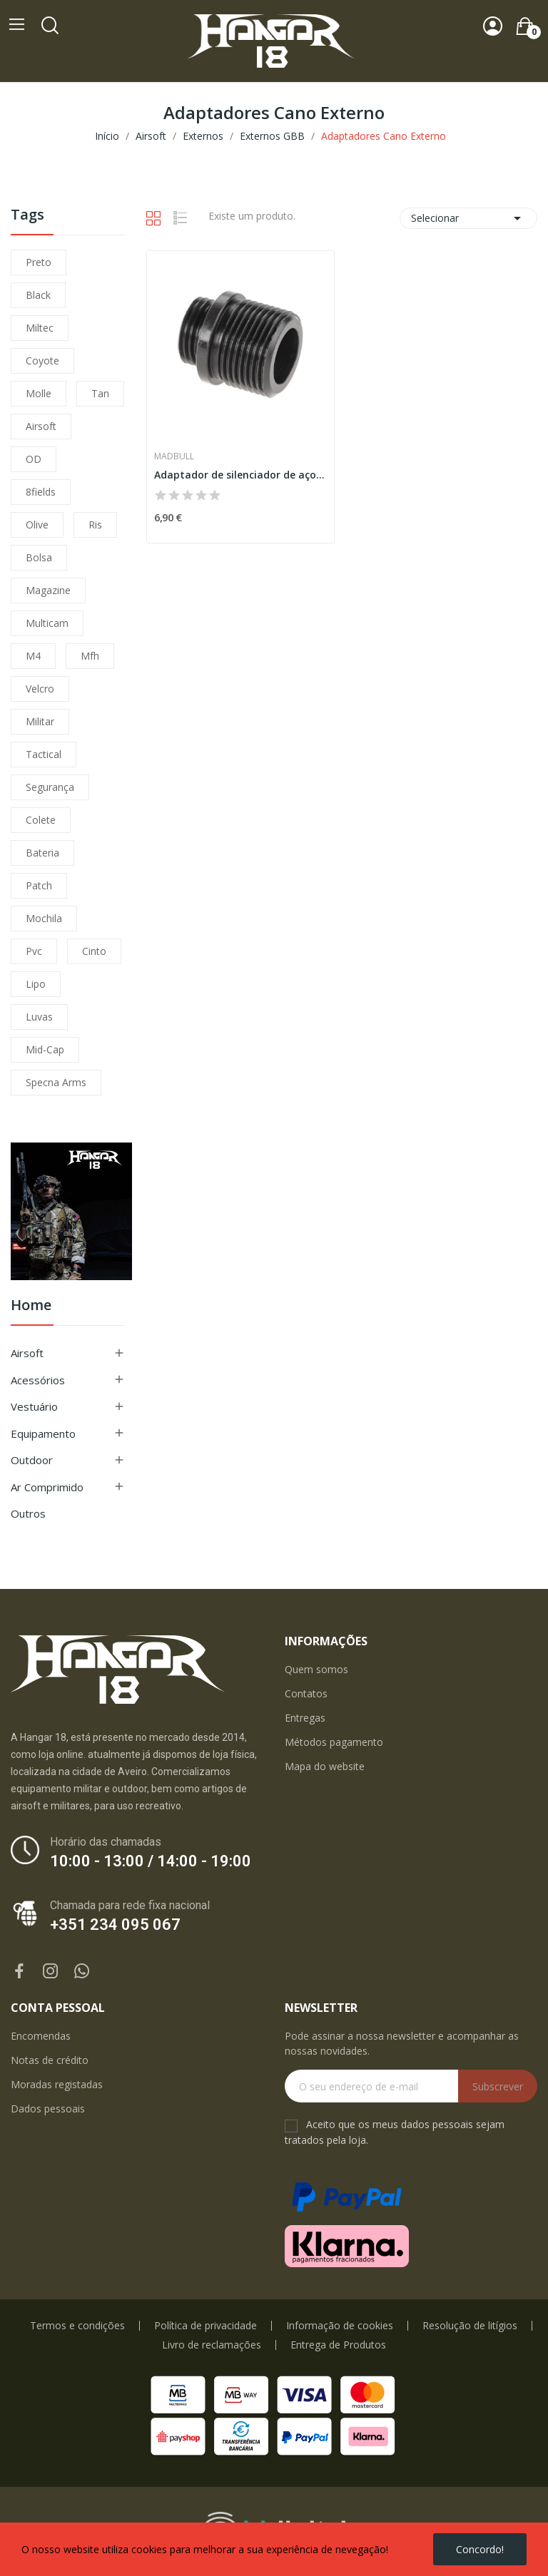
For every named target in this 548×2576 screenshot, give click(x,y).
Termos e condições (77, 2326)
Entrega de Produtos (338, 2345)
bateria (42, 852)
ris (95, 524)
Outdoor (32, 1460)
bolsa (39, 557)
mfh (90, 656)
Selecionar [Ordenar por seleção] (468, 218)
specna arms (56, 1082)
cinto (94, 951)
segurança (50, 787)
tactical (43, 754)
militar (40, 721)
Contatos (306, 1693)
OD (33, 459)
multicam (47, 623)
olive (37, 524)
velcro (40, 688)
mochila (44, 918)
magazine (48, 590)
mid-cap (45, 1049)
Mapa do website (325, 1766)
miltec (40, 327)
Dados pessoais (48, 2108)
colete (41, 820)
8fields (41, 492)
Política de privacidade (205, 2326)
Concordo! (480, 2549)
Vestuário (34, 1406)
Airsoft (27, 1353)
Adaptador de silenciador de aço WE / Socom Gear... (240, 474)
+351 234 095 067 (115, 1924)
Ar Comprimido (47, 1487)
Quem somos (316, 1669)
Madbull (174, 456)
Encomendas (41, 2036)
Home (31, 1306)
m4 (33, 656)
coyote (42, 360)
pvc (34, 951)
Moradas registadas (57, 2084)
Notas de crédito (49, 2060)
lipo (36, 984)
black (38, 295)
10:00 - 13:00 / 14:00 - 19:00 (150, 1861)
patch (39, 885)
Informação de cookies (339, 2326)
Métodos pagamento (334, 1742)
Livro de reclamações (211, 2345)
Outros (28, 1513)
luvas (39, 1016)
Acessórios (38, 1380)
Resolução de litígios (469, 2326)
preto (38, 262)
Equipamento (43, 1433)
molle (38, 393)
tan (100, 393)
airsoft (41, 426)
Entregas (305, 1717)
